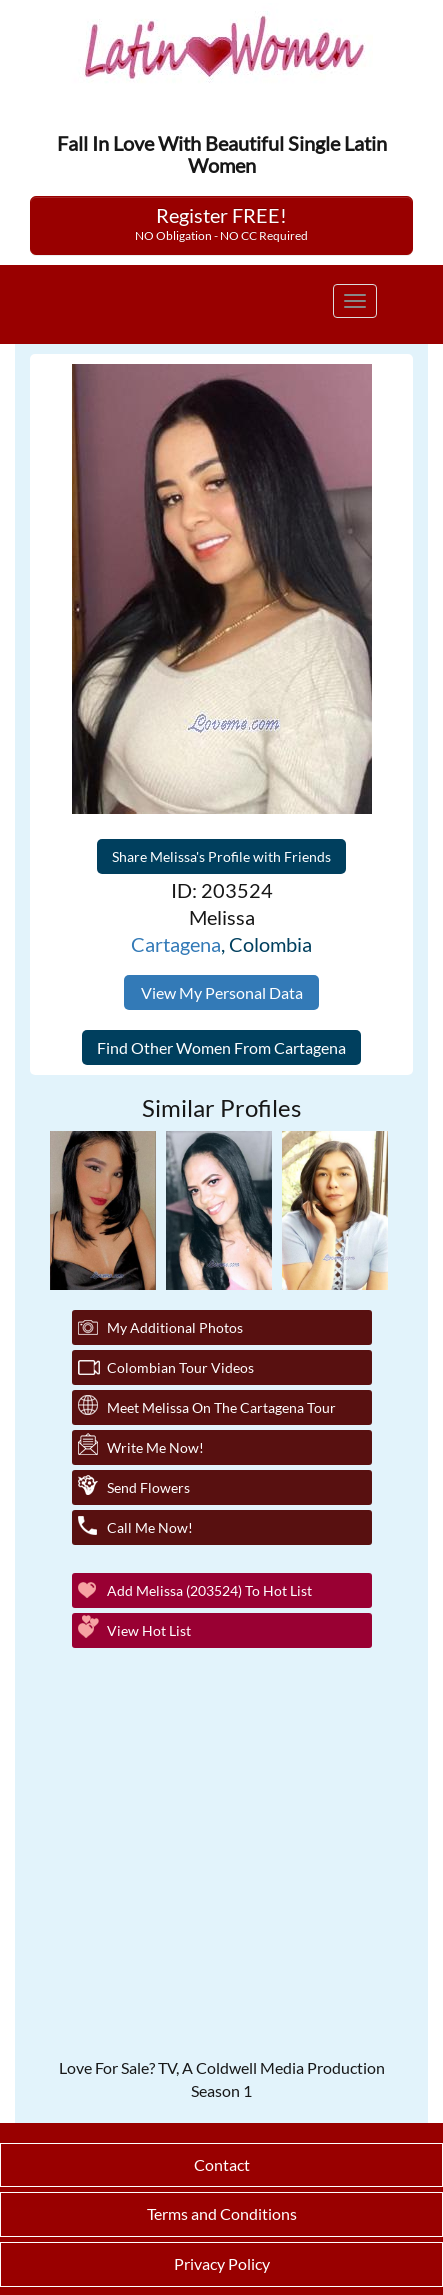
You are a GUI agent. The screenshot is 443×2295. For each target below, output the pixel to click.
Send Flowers (148, 1487)
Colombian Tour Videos (180, 1367)
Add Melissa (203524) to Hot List (209, 1590)
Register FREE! (221, 223)
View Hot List (149, 1630)
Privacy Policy (222, 2263)
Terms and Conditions (222, 2213)
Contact (222, 2164)
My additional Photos (175, 1327)
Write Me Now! (155, 1447)
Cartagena (176, 944)
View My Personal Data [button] (222, 992)
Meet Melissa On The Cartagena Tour (221, 1407)
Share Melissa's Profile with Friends (221, 856)
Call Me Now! (150, 1527)
